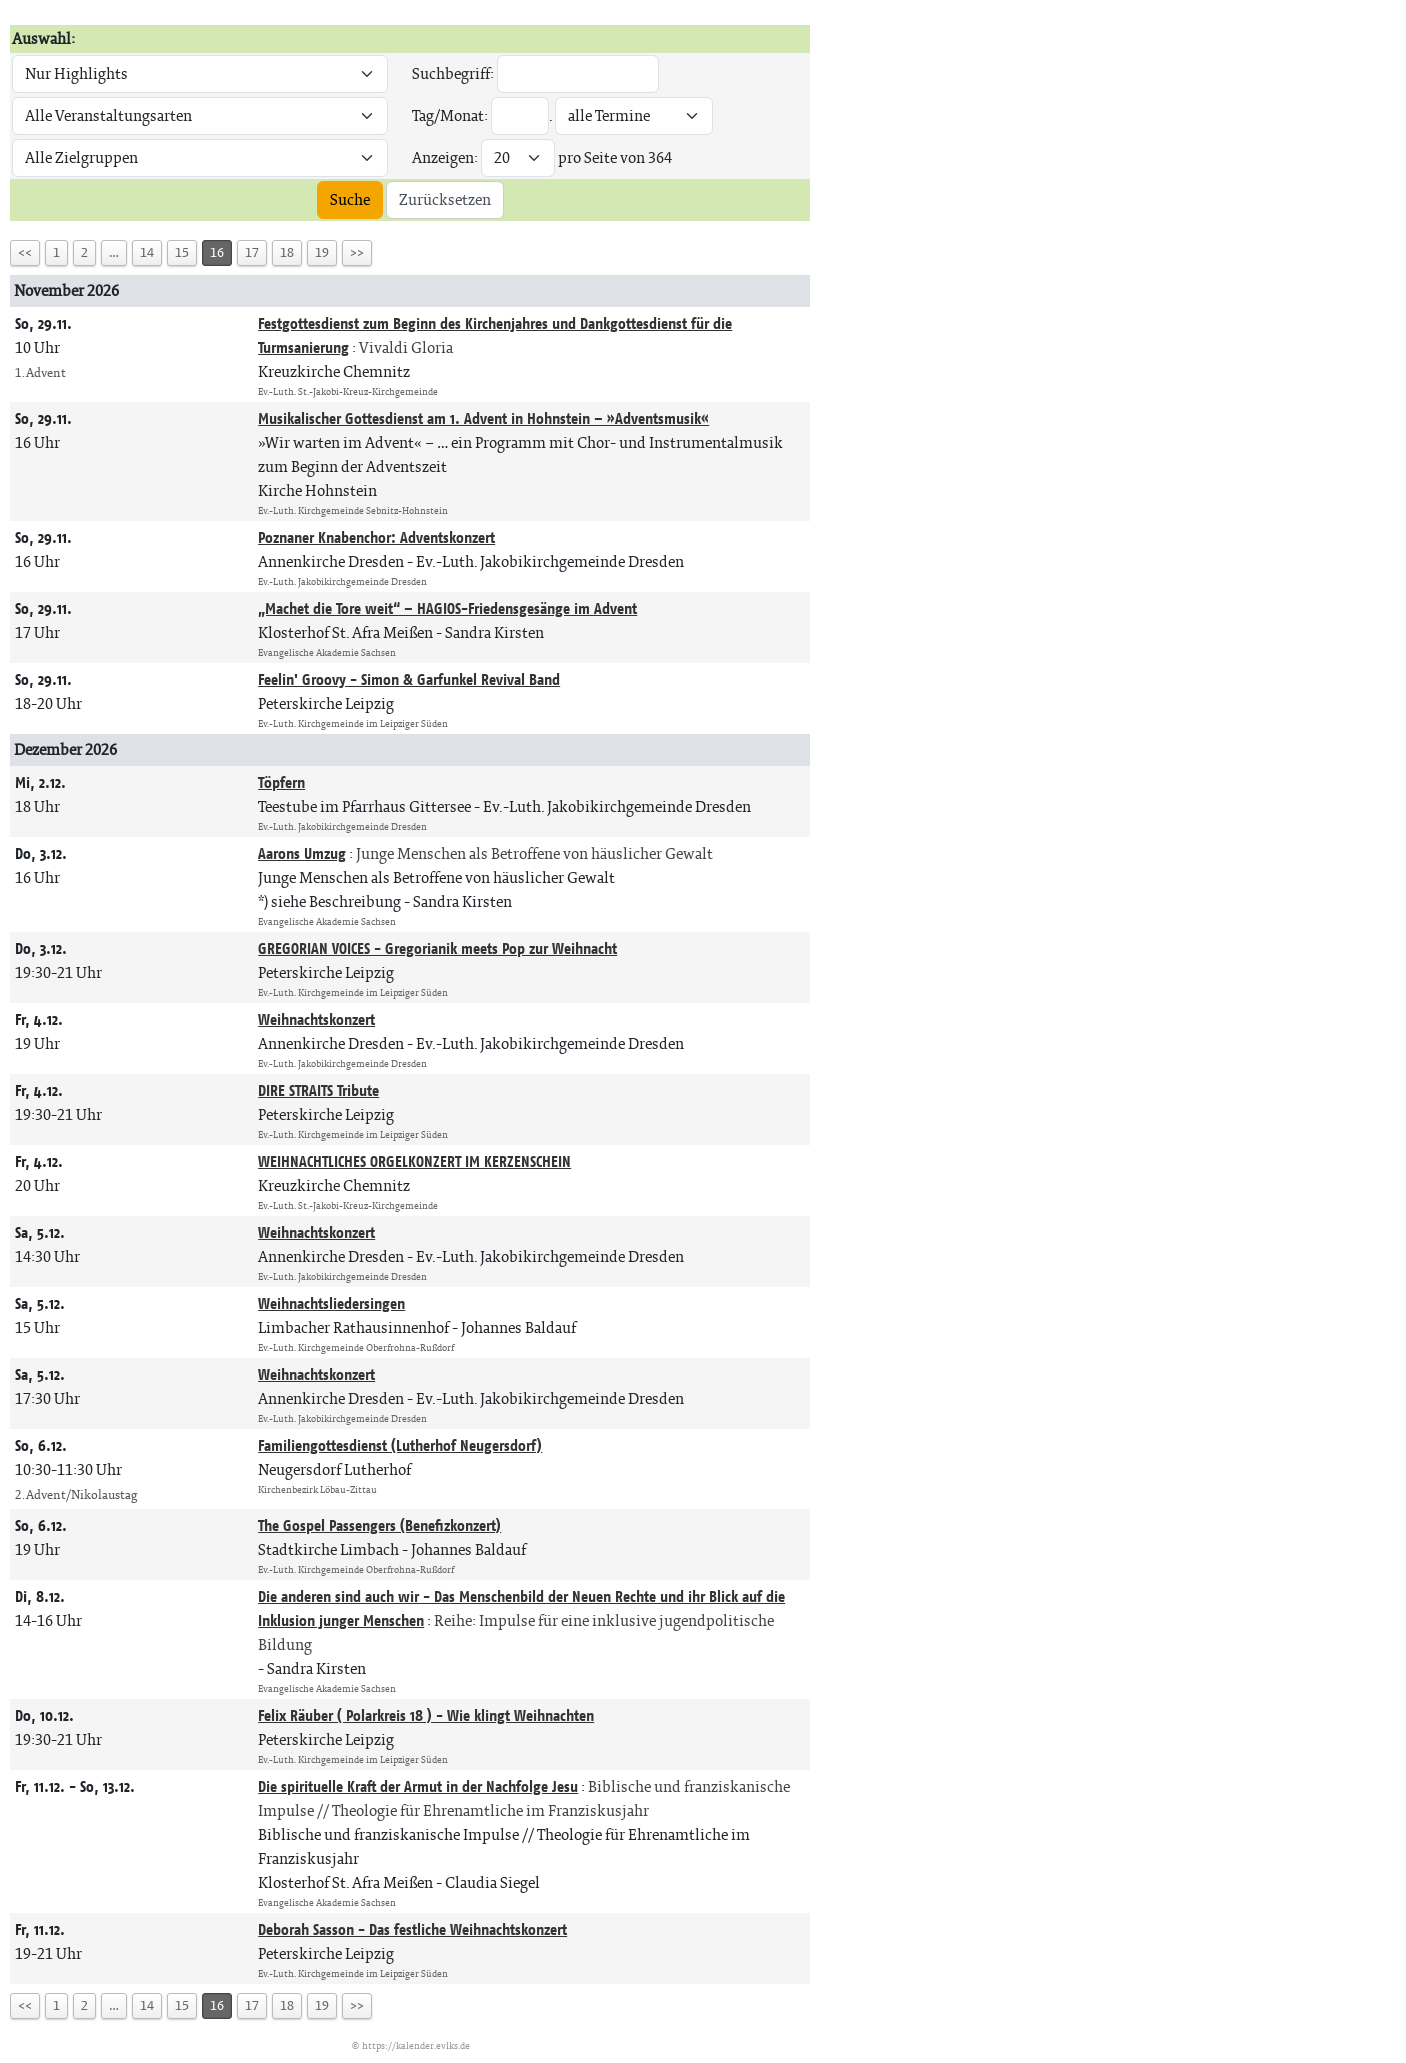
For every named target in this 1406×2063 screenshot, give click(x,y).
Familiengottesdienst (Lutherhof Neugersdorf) (400, 1445)
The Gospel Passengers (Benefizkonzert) (379, 1525)
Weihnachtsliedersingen (331, 1303)
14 (147, 252)
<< (25, 252)
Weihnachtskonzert (316, 1019)
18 (287, 252)
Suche (350, 199)
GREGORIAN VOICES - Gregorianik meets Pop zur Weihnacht (437, 948)
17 (252, 252)
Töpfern (281, 782)
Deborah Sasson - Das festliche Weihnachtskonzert (412, 1929)
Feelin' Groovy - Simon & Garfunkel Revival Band (409, 679)
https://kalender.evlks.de (416, 2045)
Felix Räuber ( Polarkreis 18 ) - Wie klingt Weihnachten (426, 1715)
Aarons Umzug (302, 853)
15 (182, 252)
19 (322, 252)
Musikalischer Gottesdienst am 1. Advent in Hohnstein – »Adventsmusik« (483, 418)
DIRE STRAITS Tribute (318, 1090)
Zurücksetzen (445, 199)
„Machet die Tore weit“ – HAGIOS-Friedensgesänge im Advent (447, 608)
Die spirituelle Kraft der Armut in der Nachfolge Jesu (418, 1786)
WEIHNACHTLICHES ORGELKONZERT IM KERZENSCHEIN (414, 1161)
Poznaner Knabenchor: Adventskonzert (376, 537)
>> (357, 252)
